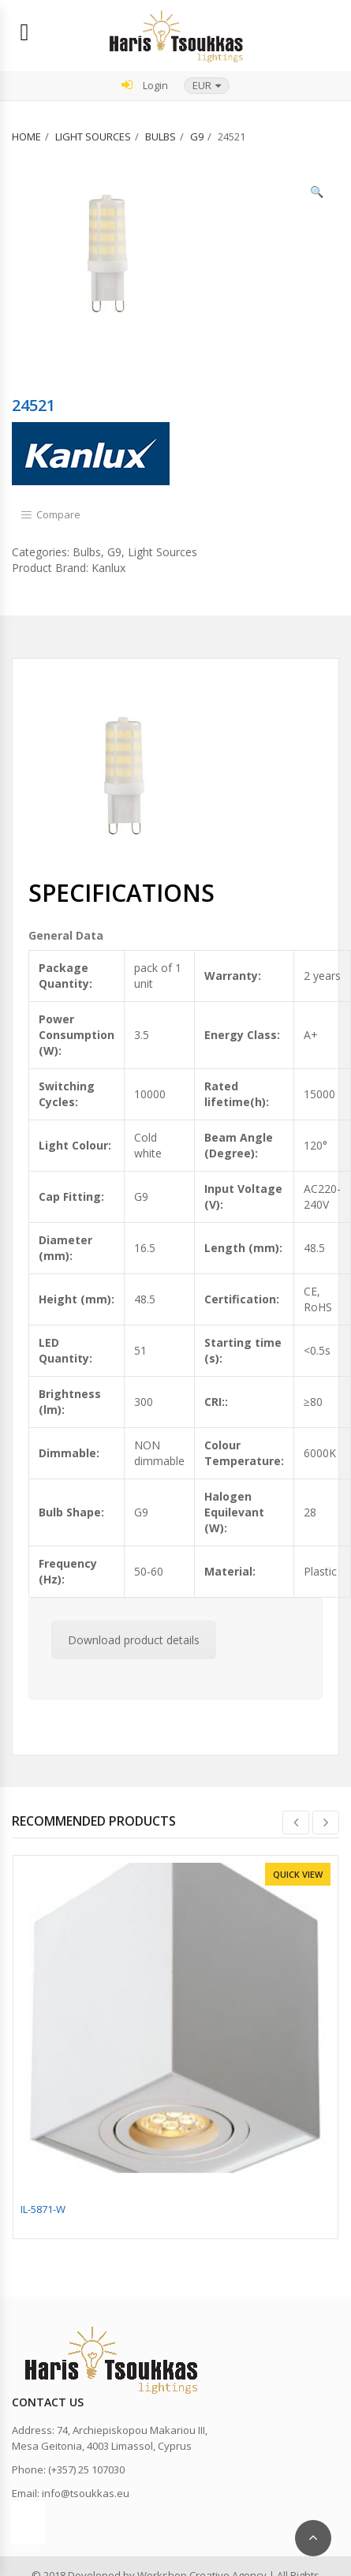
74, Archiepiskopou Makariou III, (132, 2430)
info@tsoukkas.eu (85, 2493)
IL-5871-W (43, 2209)
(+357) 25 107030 (86, 2469)
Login (144, 85)
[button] (206, 85)
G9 (197, 136)
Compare (58, 514)
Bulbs (160, 136)
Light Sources (93, 136)
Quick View (298, 1874)
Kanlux (108, 567)
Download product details (134, 1639)
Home (26, 136)
